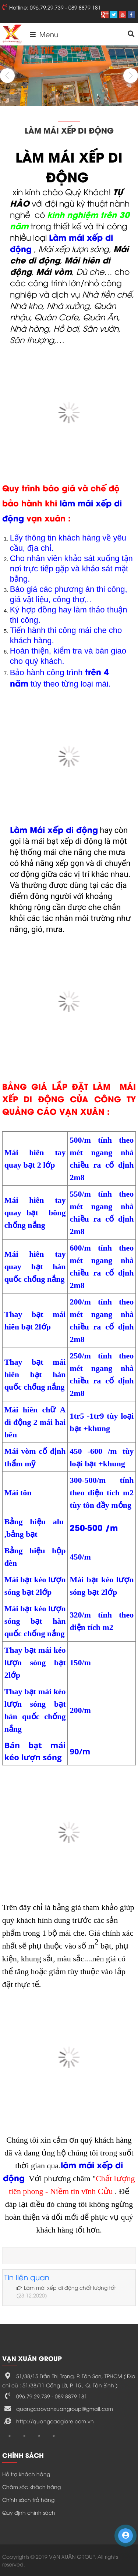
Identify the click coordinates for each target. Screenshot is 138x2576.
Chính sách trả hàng (28, 2499)
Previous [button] (7, 75)
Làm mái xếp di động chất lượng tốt (66, 2287)
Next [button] (130, 75)
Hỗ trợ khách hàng (26, 2473)
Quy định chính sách (28, 2512)
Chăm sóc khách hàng (31, 2486)
